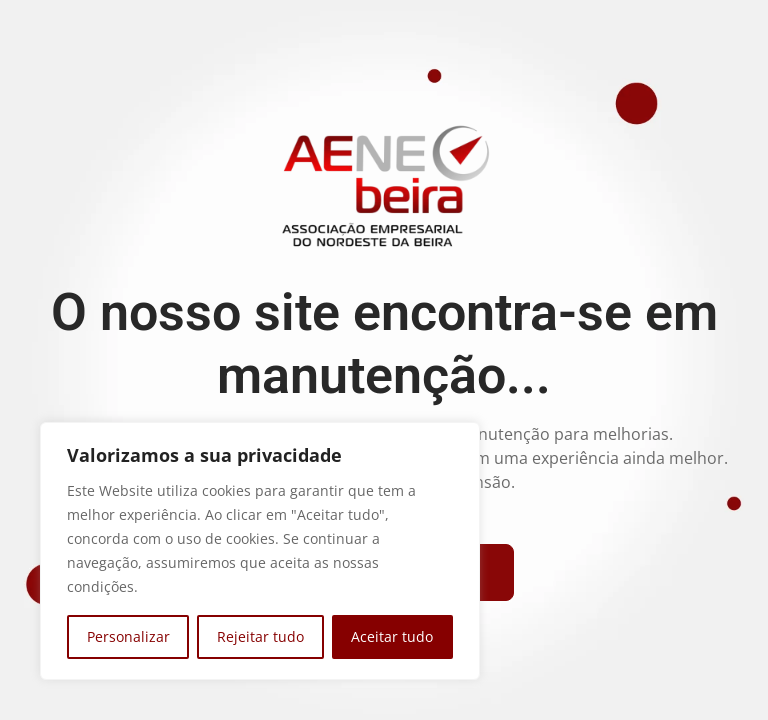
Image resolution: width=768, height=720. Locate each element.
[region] (260, 551)
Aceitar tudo (392, 636)
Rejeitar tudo (260, 636)
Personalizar (128, 636)
